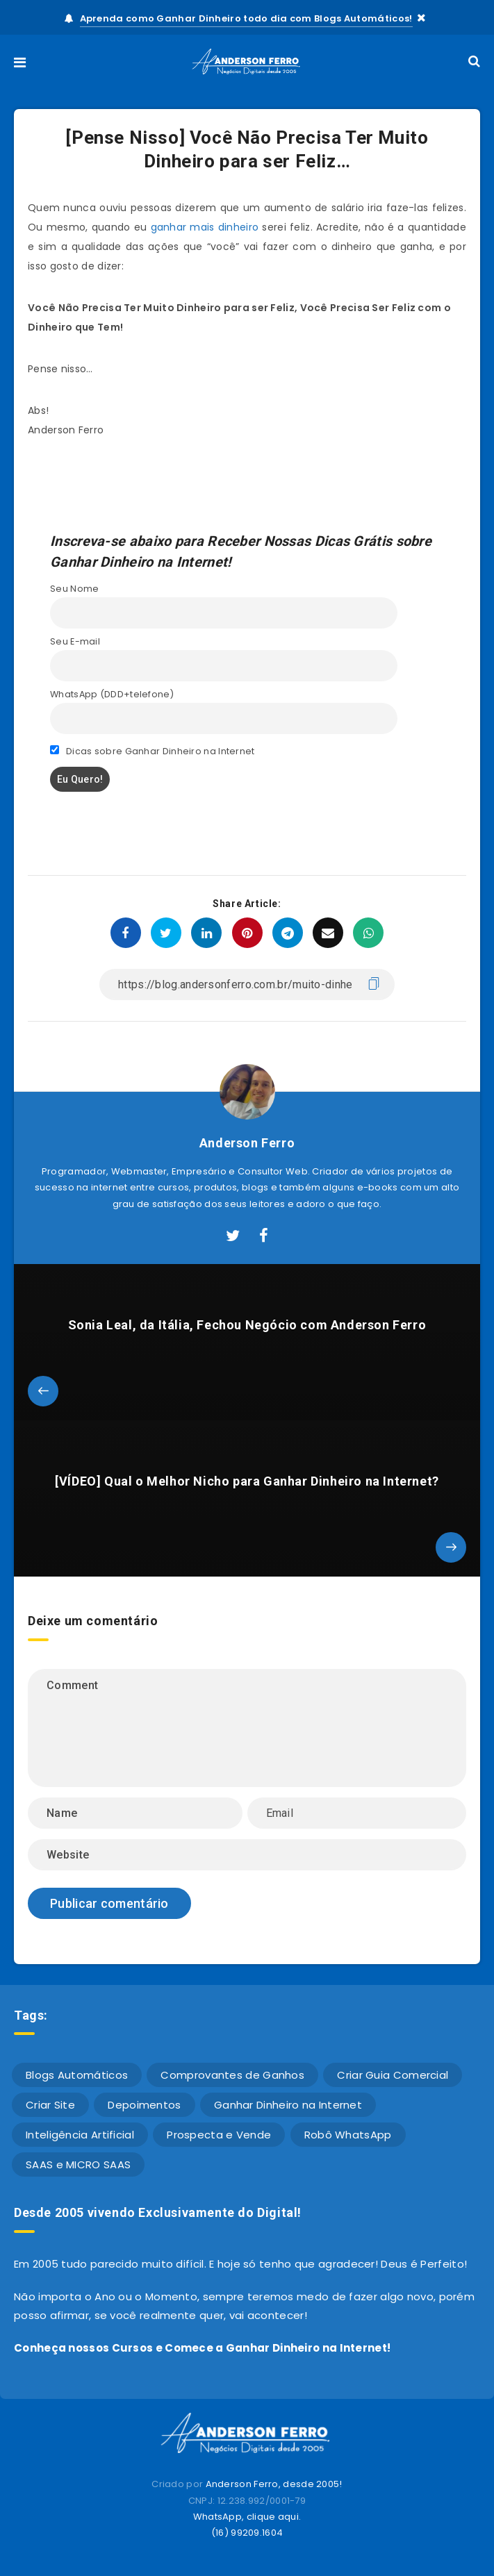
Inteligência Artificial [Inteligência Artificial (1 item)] (80, 2134)
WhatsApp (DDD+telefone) (112, 694)
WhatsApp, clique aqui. (247, 2516)
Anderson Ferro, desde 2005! (274, 2484)
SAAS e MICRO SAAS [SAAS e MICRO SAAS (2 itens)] (78, 2164)
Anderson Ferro (247, 1143)
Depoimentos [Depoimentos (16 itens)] (144, 2104)
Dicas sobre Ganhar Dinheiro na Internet (152, 751)
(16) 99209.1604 (247, 2532)
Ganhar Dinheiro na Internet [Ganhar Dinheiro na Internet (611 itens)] (288, 2104)
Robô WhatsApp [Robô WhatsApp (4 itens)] (348, 2134)
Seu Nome (74, 589)
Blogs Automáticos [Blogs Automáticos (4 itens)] (77, 2075)
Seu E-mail (75, 641)
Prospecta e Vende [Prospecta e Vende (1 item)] (219, 2134)
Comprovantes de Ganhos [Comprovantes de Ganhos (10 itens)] (232, 2075)
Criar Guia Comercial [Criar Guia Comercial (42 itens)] (392, 2075)
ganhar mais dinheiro (205, 227)
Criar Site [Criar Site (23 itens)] (50, 2104)
